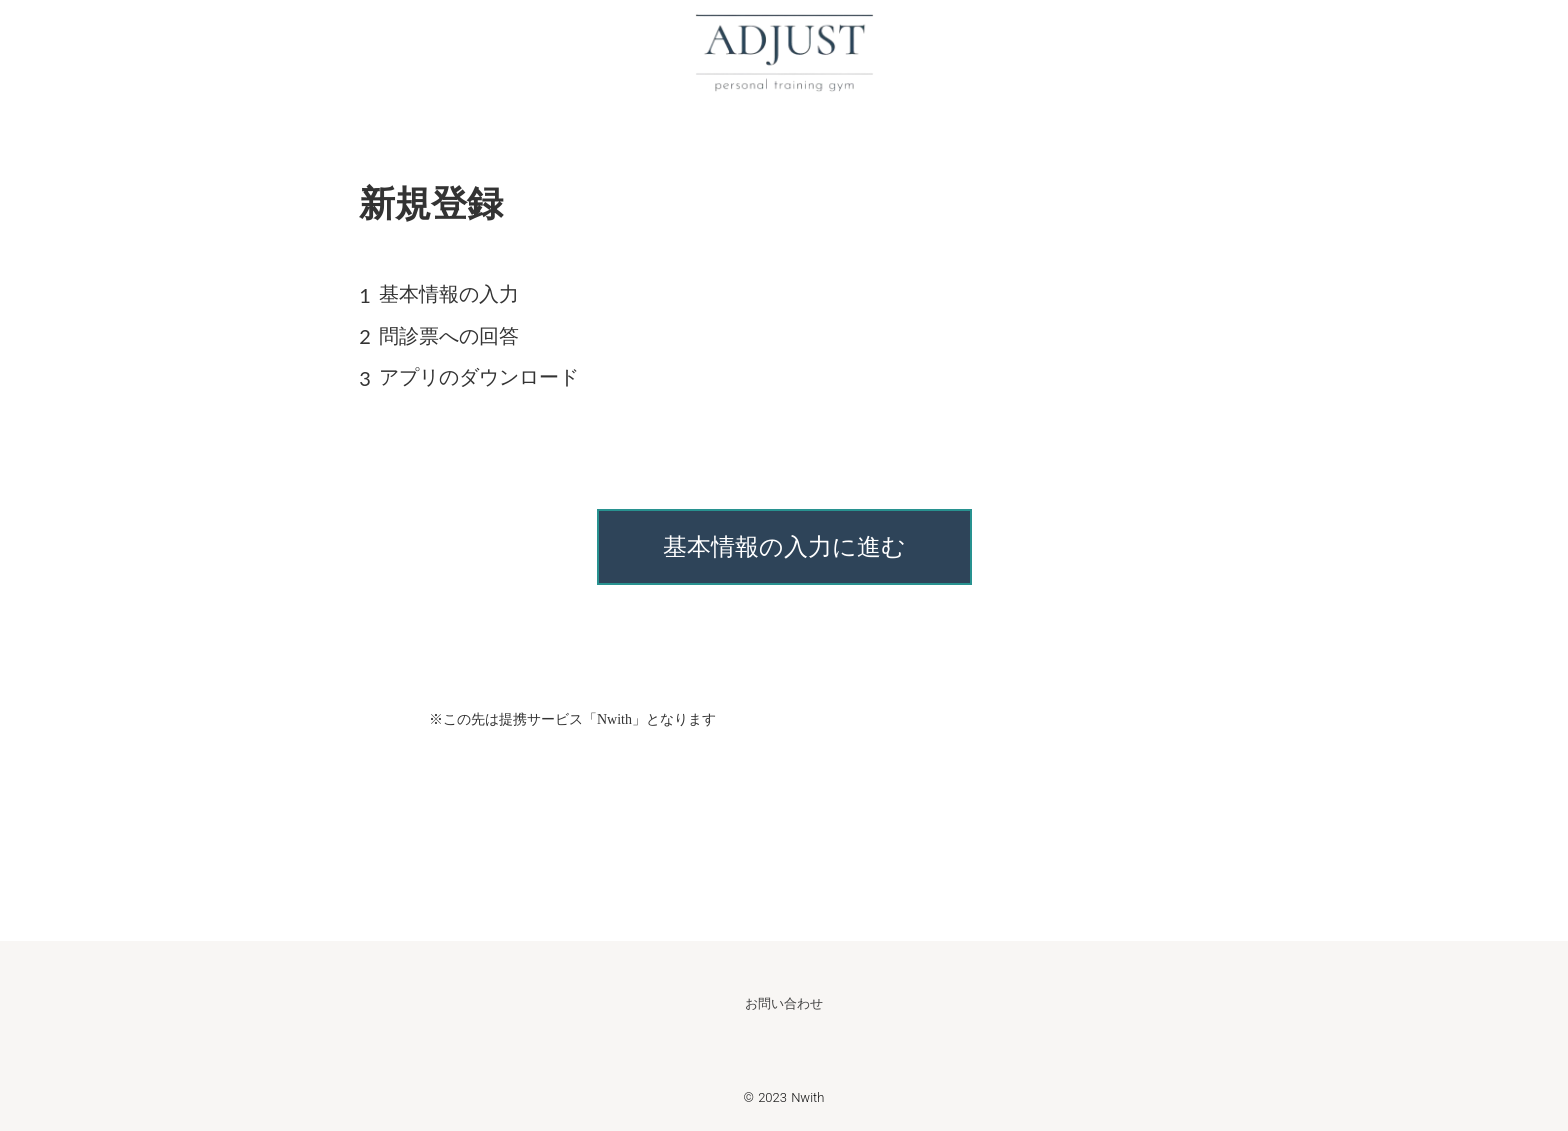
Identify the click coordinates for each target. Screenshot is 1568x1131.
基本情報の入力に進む (784, 547)
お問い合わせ (784, 1003)
